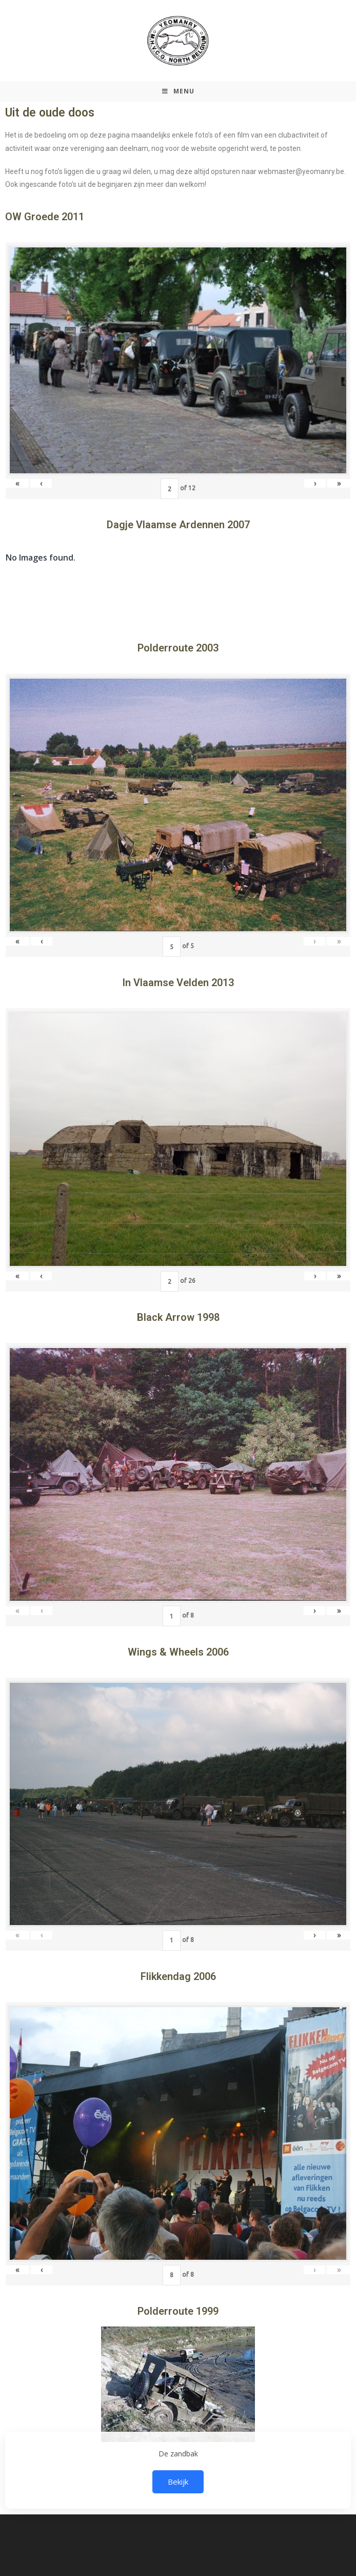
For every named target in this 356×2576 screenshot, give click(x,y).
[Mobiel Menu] (178, 91)
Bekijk (178, 2481)
